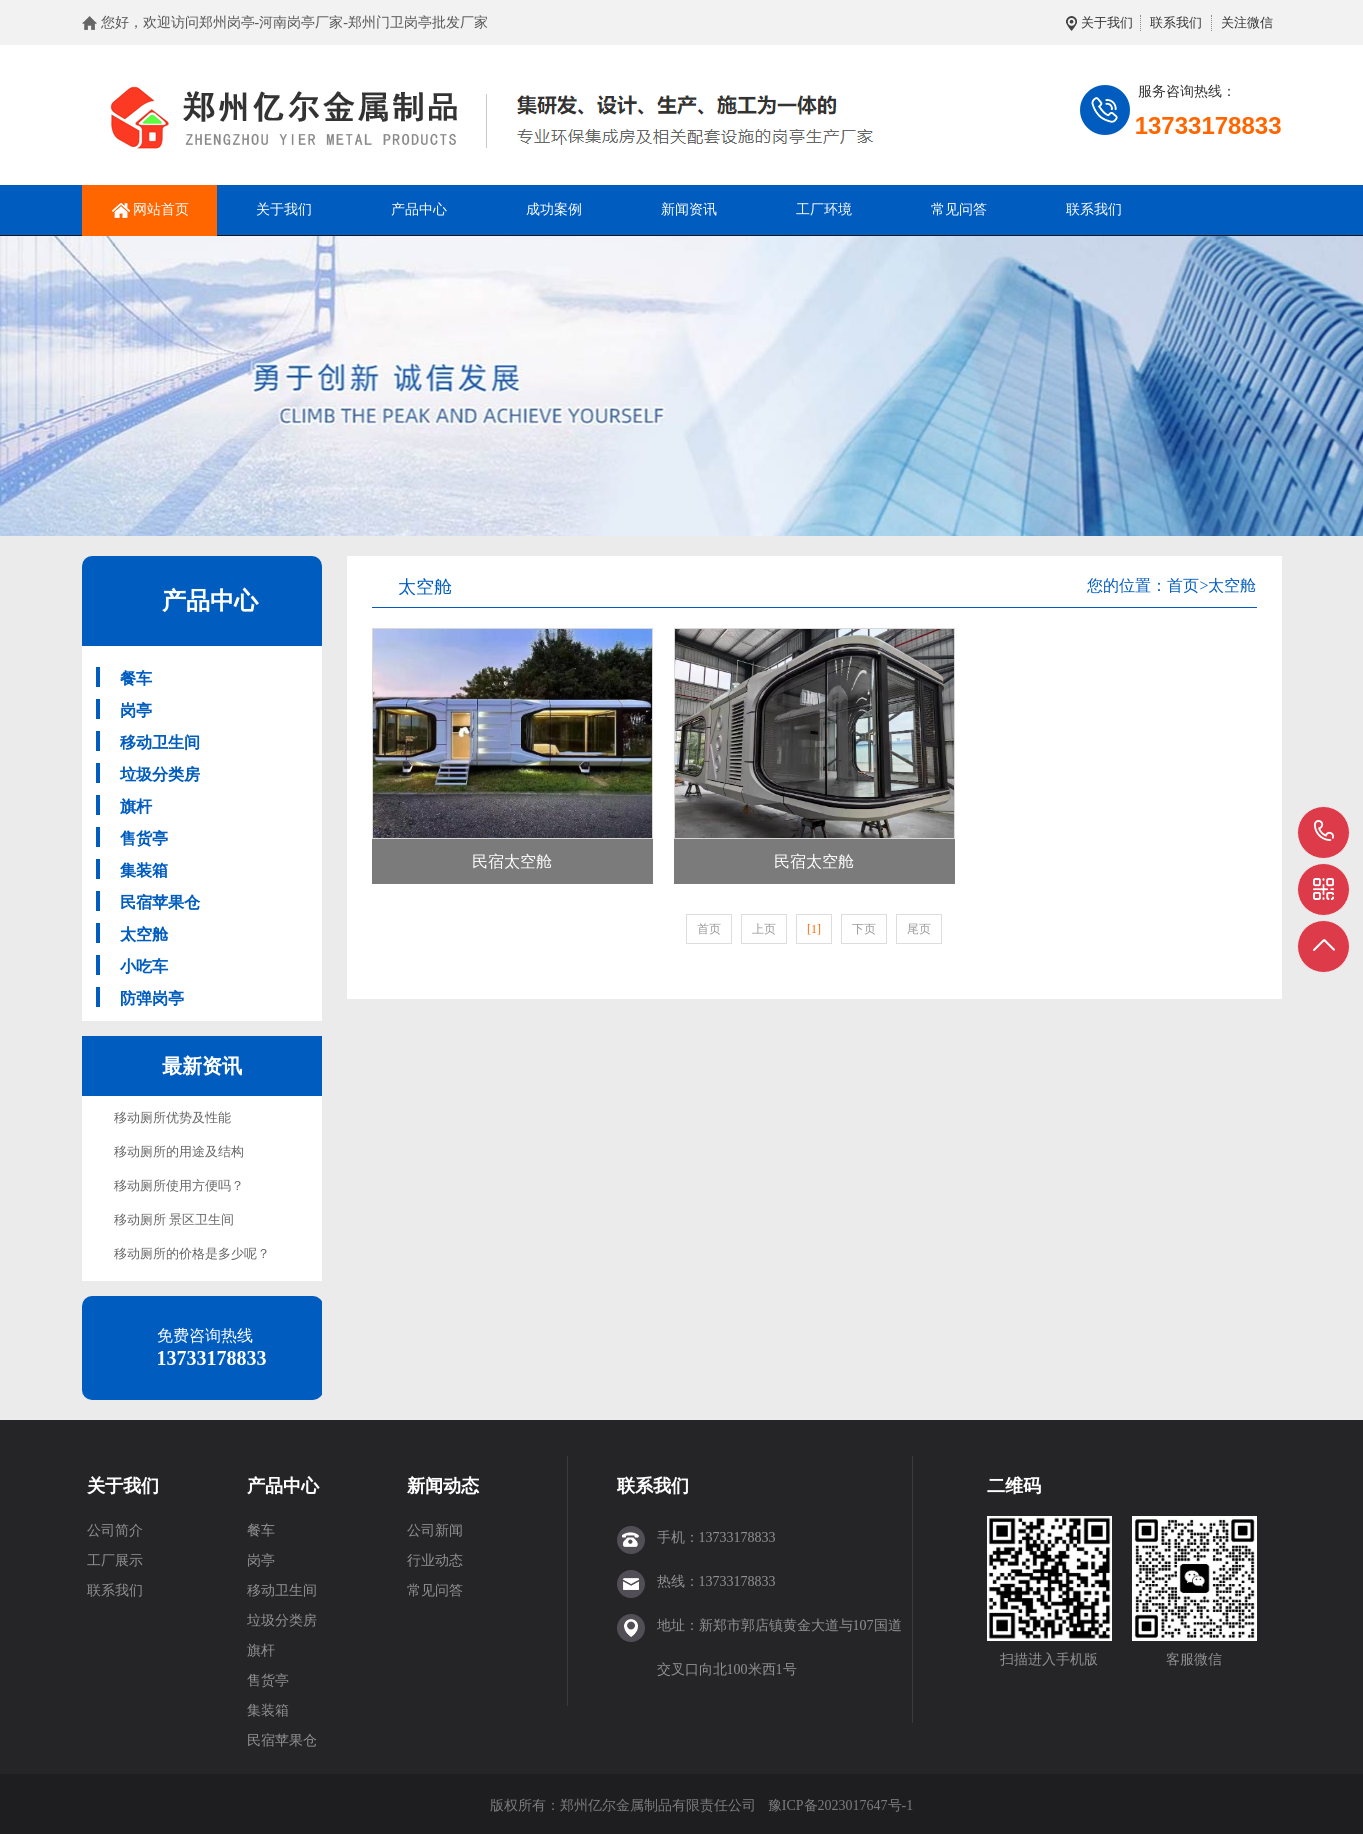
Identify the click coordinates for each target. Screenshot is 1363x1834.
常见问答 (959, 209)
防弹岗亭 (152, 998)
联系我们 (1176, 22)
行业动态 (435, 1560)
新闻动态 (443, 1486)
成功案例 (554, 209)
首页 (1183, 585)
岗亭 (136, 710)
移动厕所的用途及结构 (179, 1151)
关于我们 (1107, 22)
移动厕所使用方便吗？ (179, 1185)
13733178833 (1324, 831)
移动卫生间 (160, 742)
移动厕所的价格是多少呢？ (192, 1253)
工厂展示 (115, 1560)
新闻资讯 (689, 209)
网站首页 (161, 209)
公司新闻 (435, 1530)
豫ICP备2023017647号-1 (840, 1805)
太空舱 (144, 934)
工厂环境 (824, 209)
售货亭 (144, 838)
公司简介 (115, 1530)
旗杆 (136, 806)
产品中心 (419, 209)
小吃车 (144, 966)
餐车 (136, 678)
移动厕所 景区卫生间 (174, 1219)
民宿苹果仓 (160, 902)
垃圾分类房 (160, 774)
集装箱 (144, 870)
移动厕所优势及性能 (172, 1117)
